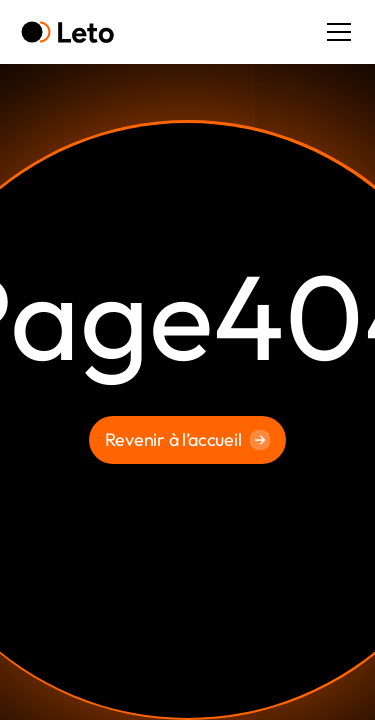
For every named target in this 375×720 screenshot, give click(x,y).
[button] (335, 32)
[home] (67, 32)
